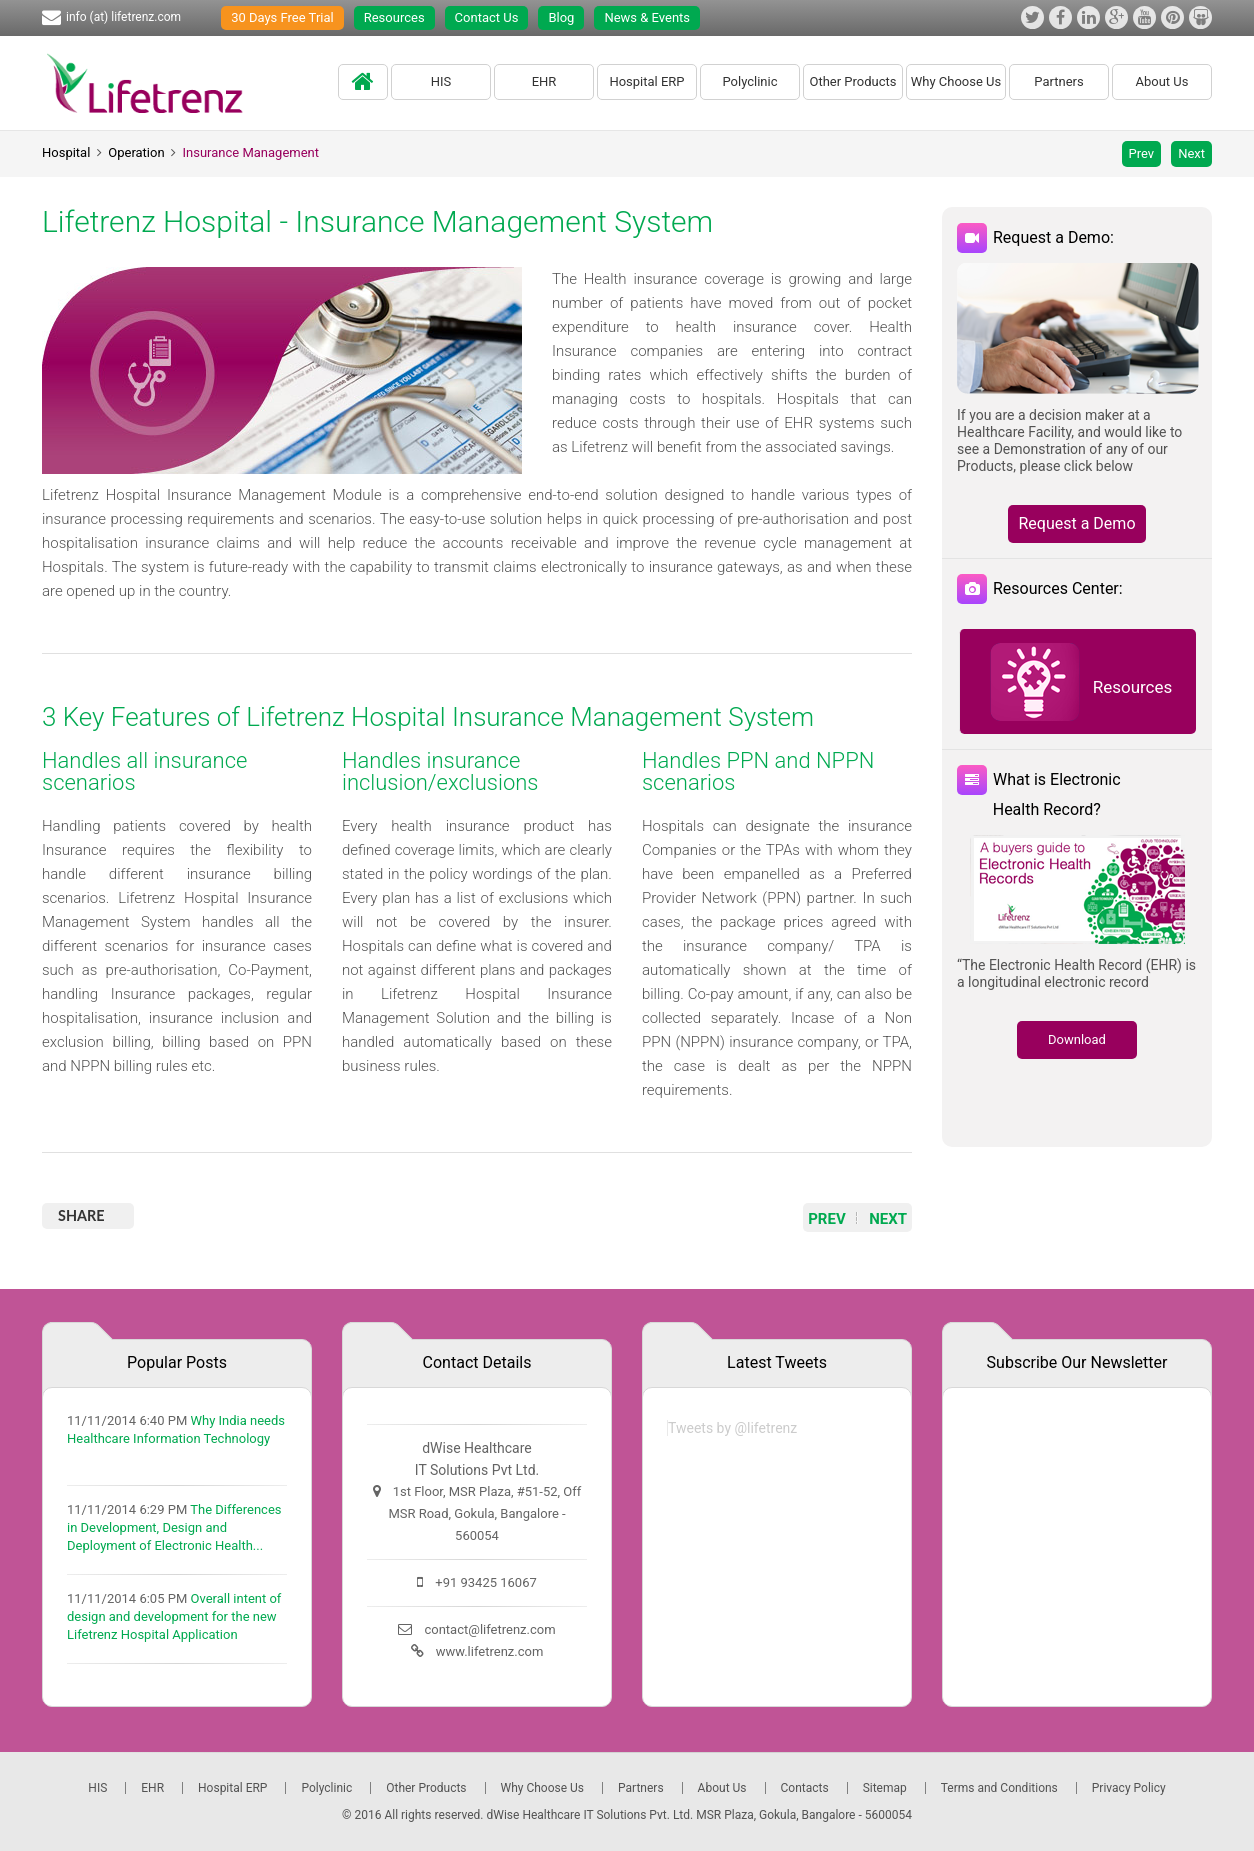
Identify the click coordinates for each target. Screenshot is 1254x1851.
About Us (1162, 81)
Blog (561, 17)
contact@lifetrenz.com (489, 1629)
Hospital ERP (646, 81)
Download (1077, 1039)
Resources (394, 17)
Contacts (805, 1788)
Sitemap (885, 1788)
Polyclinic (749, 81)
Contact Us (487, 17)
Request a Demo (1076, 523)
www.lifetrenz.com (490, 1651)
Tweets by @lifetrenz (732, 1428)
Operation (136, 152)
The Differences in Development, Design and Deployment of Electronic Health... (174, 1527)
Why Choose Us (956, 81)
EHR (544, 81)
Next (1191, 153)
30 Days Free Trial (282, 17)
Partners (1058, 81)
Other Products (852, 81)
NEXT (888, 1219)
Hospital (66, 152)
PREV (827, 1219)
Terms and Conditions (999, 1788)
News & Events (647, 17)
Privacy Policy (1129, 1788)
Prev (1142, 153)
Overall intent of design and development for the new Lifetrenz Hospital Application (174, 1616)
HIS (441, 81)
